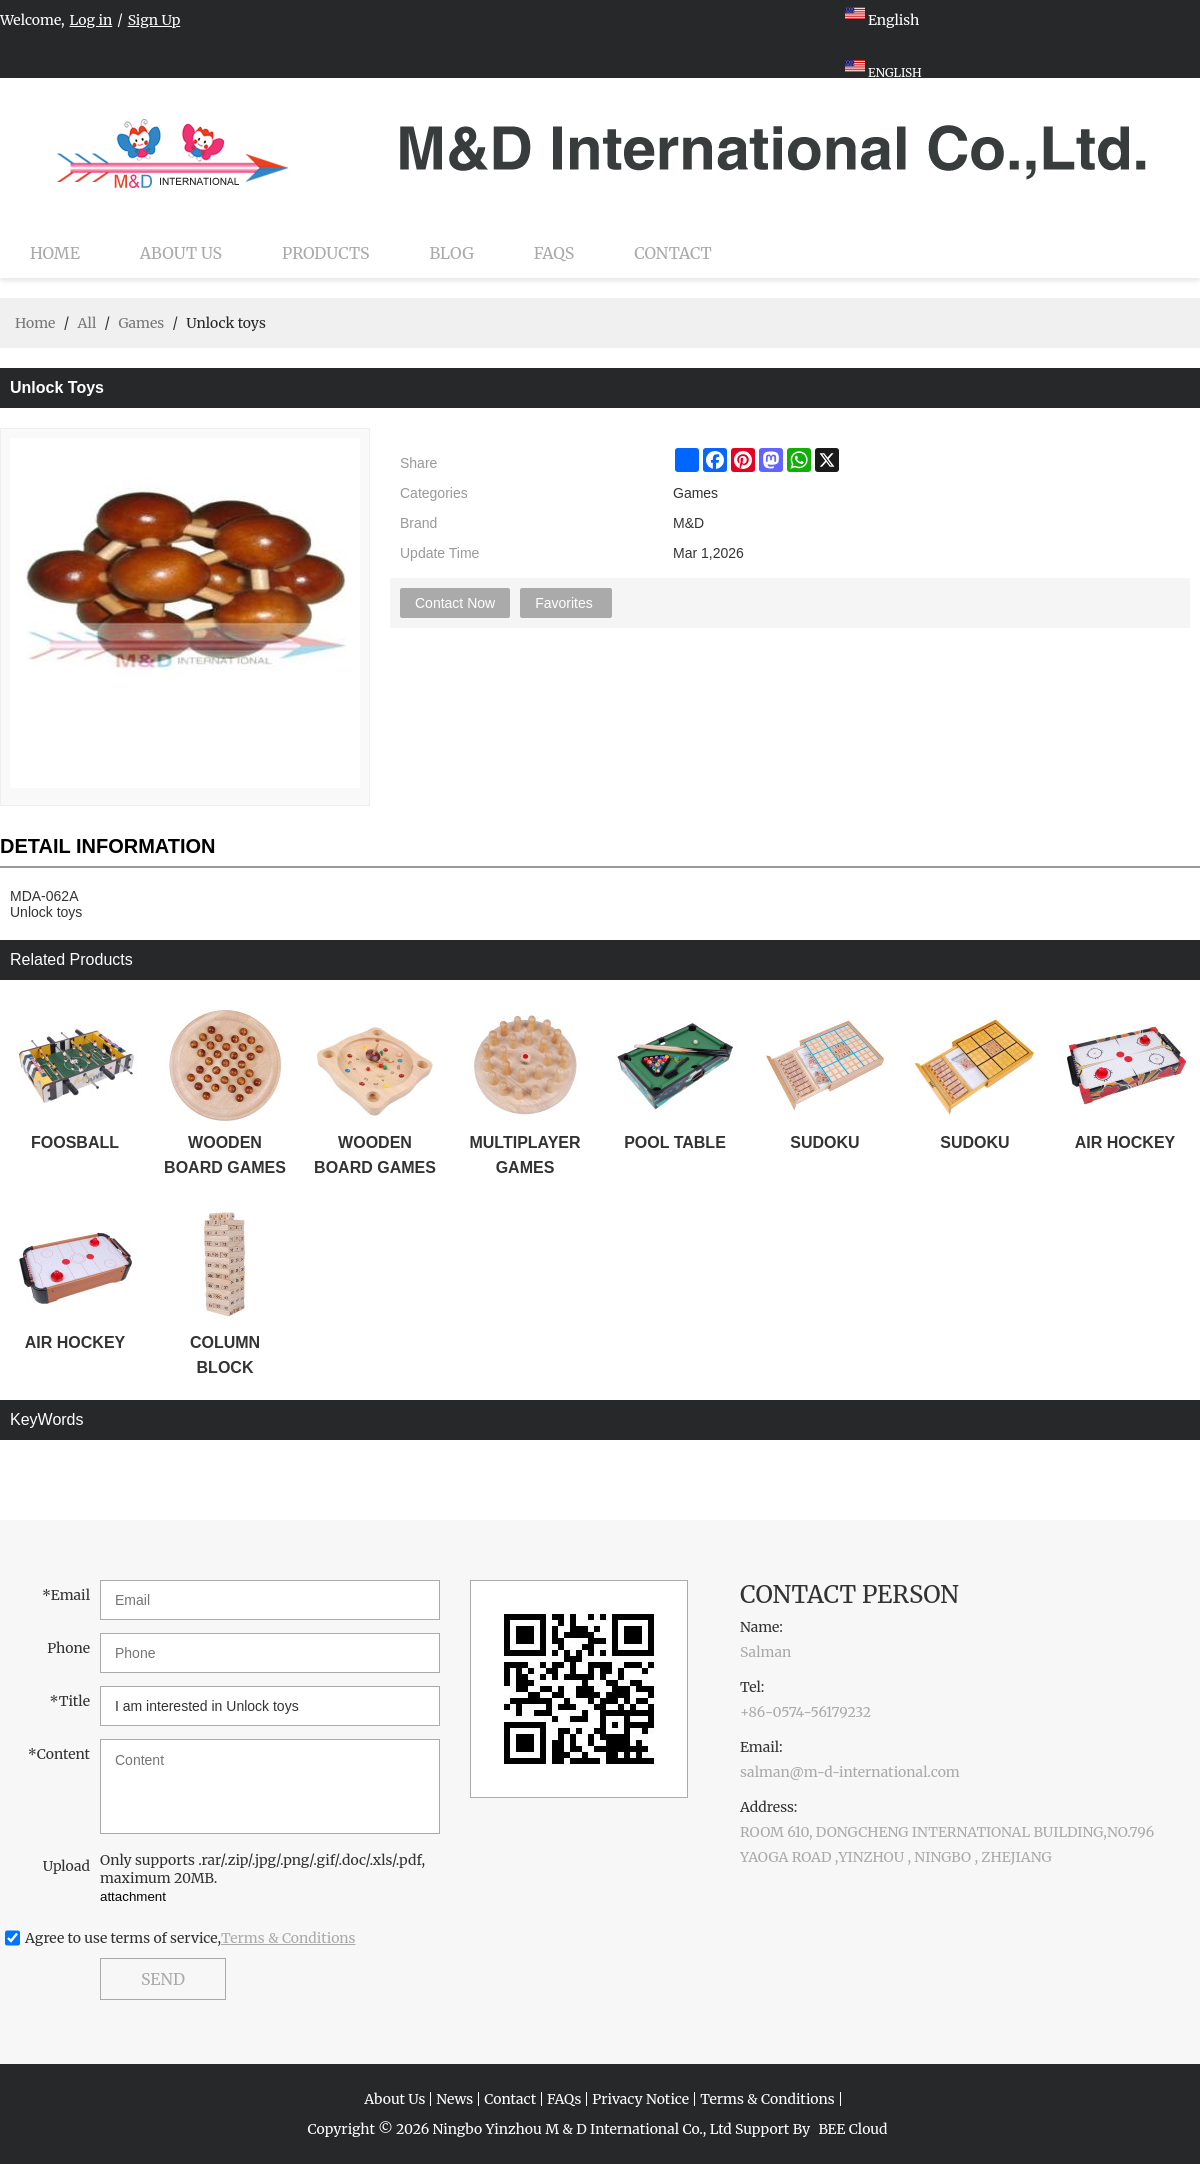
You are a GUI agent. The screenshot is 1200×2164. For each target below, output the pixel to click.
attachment (133, 1896)
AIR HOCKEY (1125, 1142)
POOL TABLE (675, 1142)
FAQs (554, 253)
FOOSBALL (75, 1142)
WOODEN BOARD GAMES (225, 1155)
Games (141, 323)
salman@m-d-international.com (850, 1772)
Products (325, 253)
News (454, 2099)
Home (55, 253)
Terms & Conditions (288, 1938)
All (86, 323)
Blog (452, 253)
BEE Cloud (852, 2129)
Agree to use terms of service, (190, 1938)
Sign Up (154, 20)
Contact (673, 253)
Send (163, 1979)
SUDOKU (824, 1142)
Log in (91, 20)
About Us (181, 253)
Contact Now (455, 603)
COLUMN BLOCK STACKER (225, 1357)
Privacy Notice (640, 2099)
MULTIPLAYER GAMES (524, 1155)
